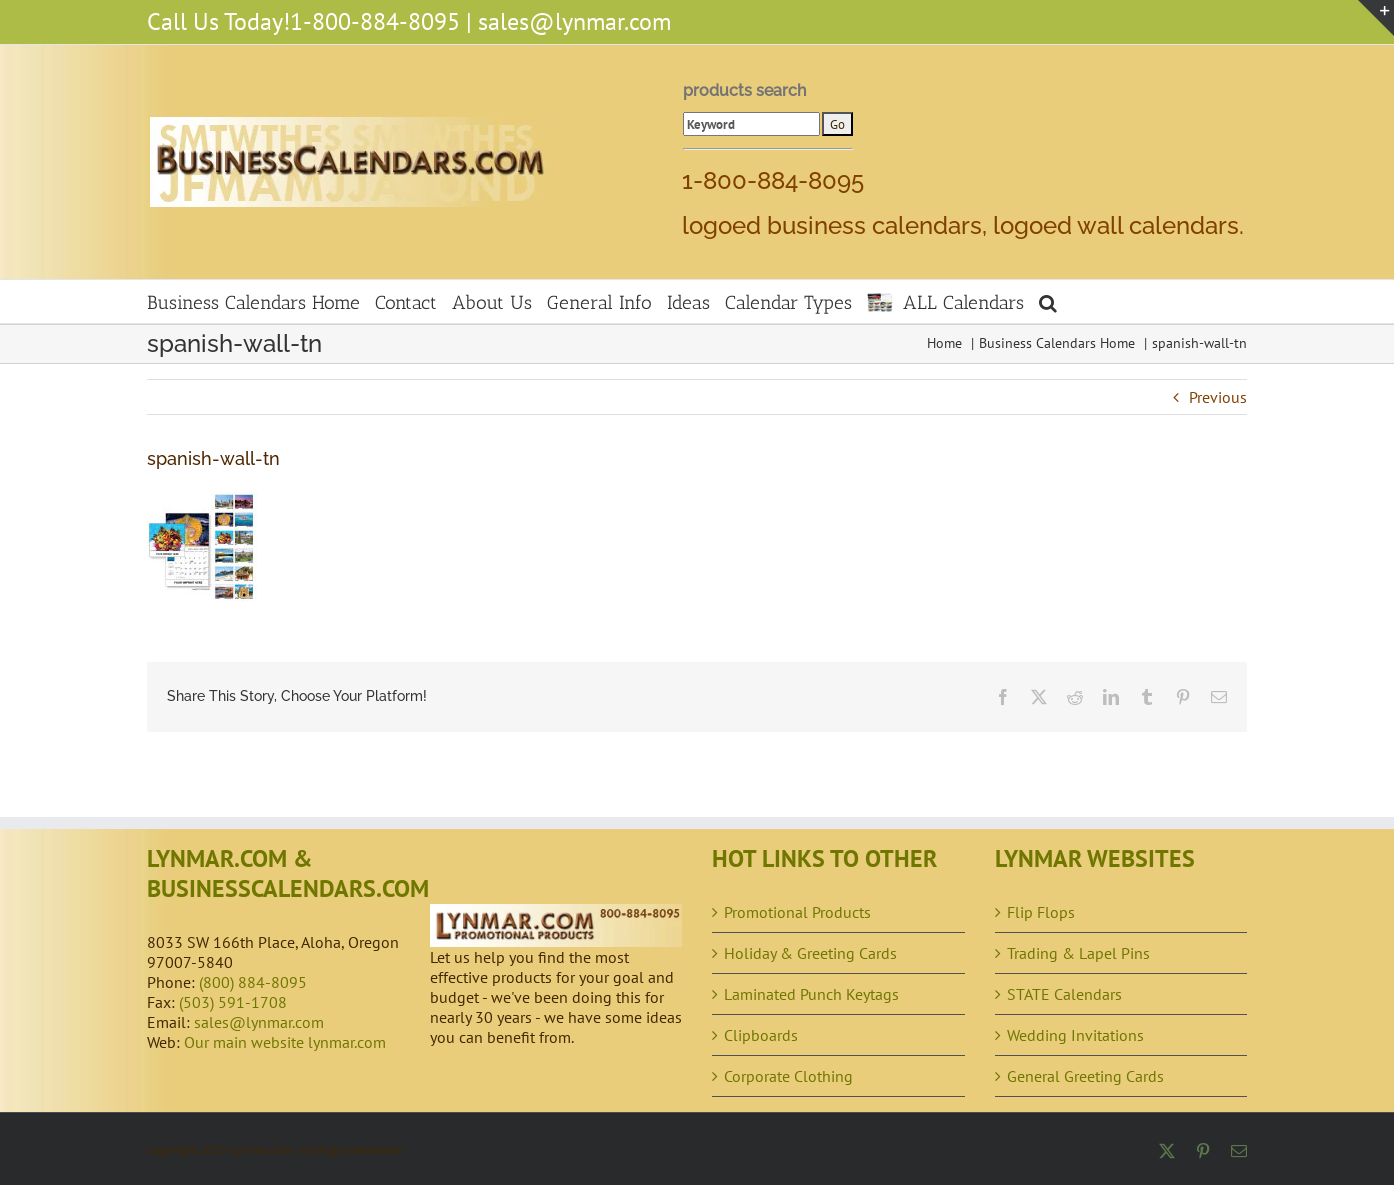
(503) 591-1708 (233, 1002)
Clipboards (761, 1035)
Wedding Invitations (1075, 1035)
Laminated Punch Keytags (811, 994)
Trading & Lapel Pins (1078, 953)
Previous (1218, 397)
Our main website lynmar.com (285, 1042)
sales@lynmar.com (574, 21)
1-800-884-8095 (375, 21)
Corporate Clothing (788, 1076)
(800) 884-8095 (253, 982)
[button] (1048, 301)
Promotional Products (797, 912)
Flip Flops (1041, 912)
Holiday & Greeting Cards (810, 953)
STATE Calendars (1064, 994)
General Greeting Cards (1085, 1076)
